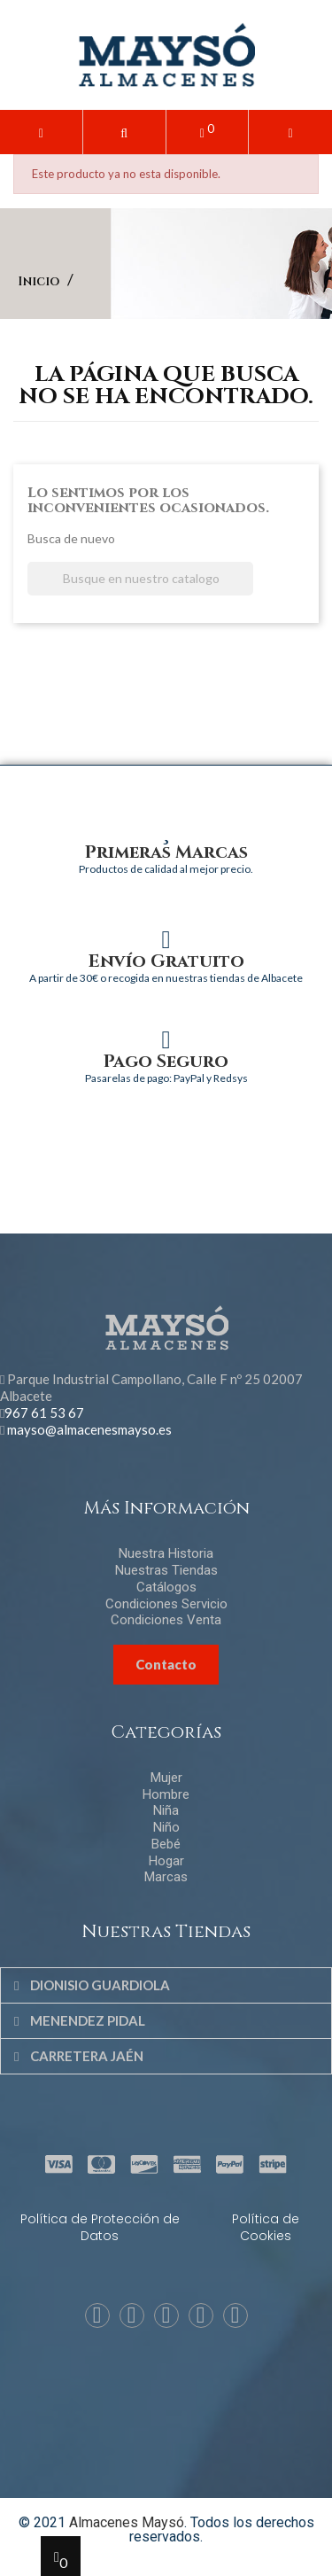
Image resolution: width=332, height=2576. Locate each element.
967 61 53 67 (44, 1412)
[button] (124, 132)
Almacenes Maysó (126, 2522)
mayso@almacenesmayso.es (89, 1429)
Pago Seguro (166, 1061)
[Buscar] (140, 579)
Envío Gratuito (166, 961)
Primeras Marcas (166, 852)
